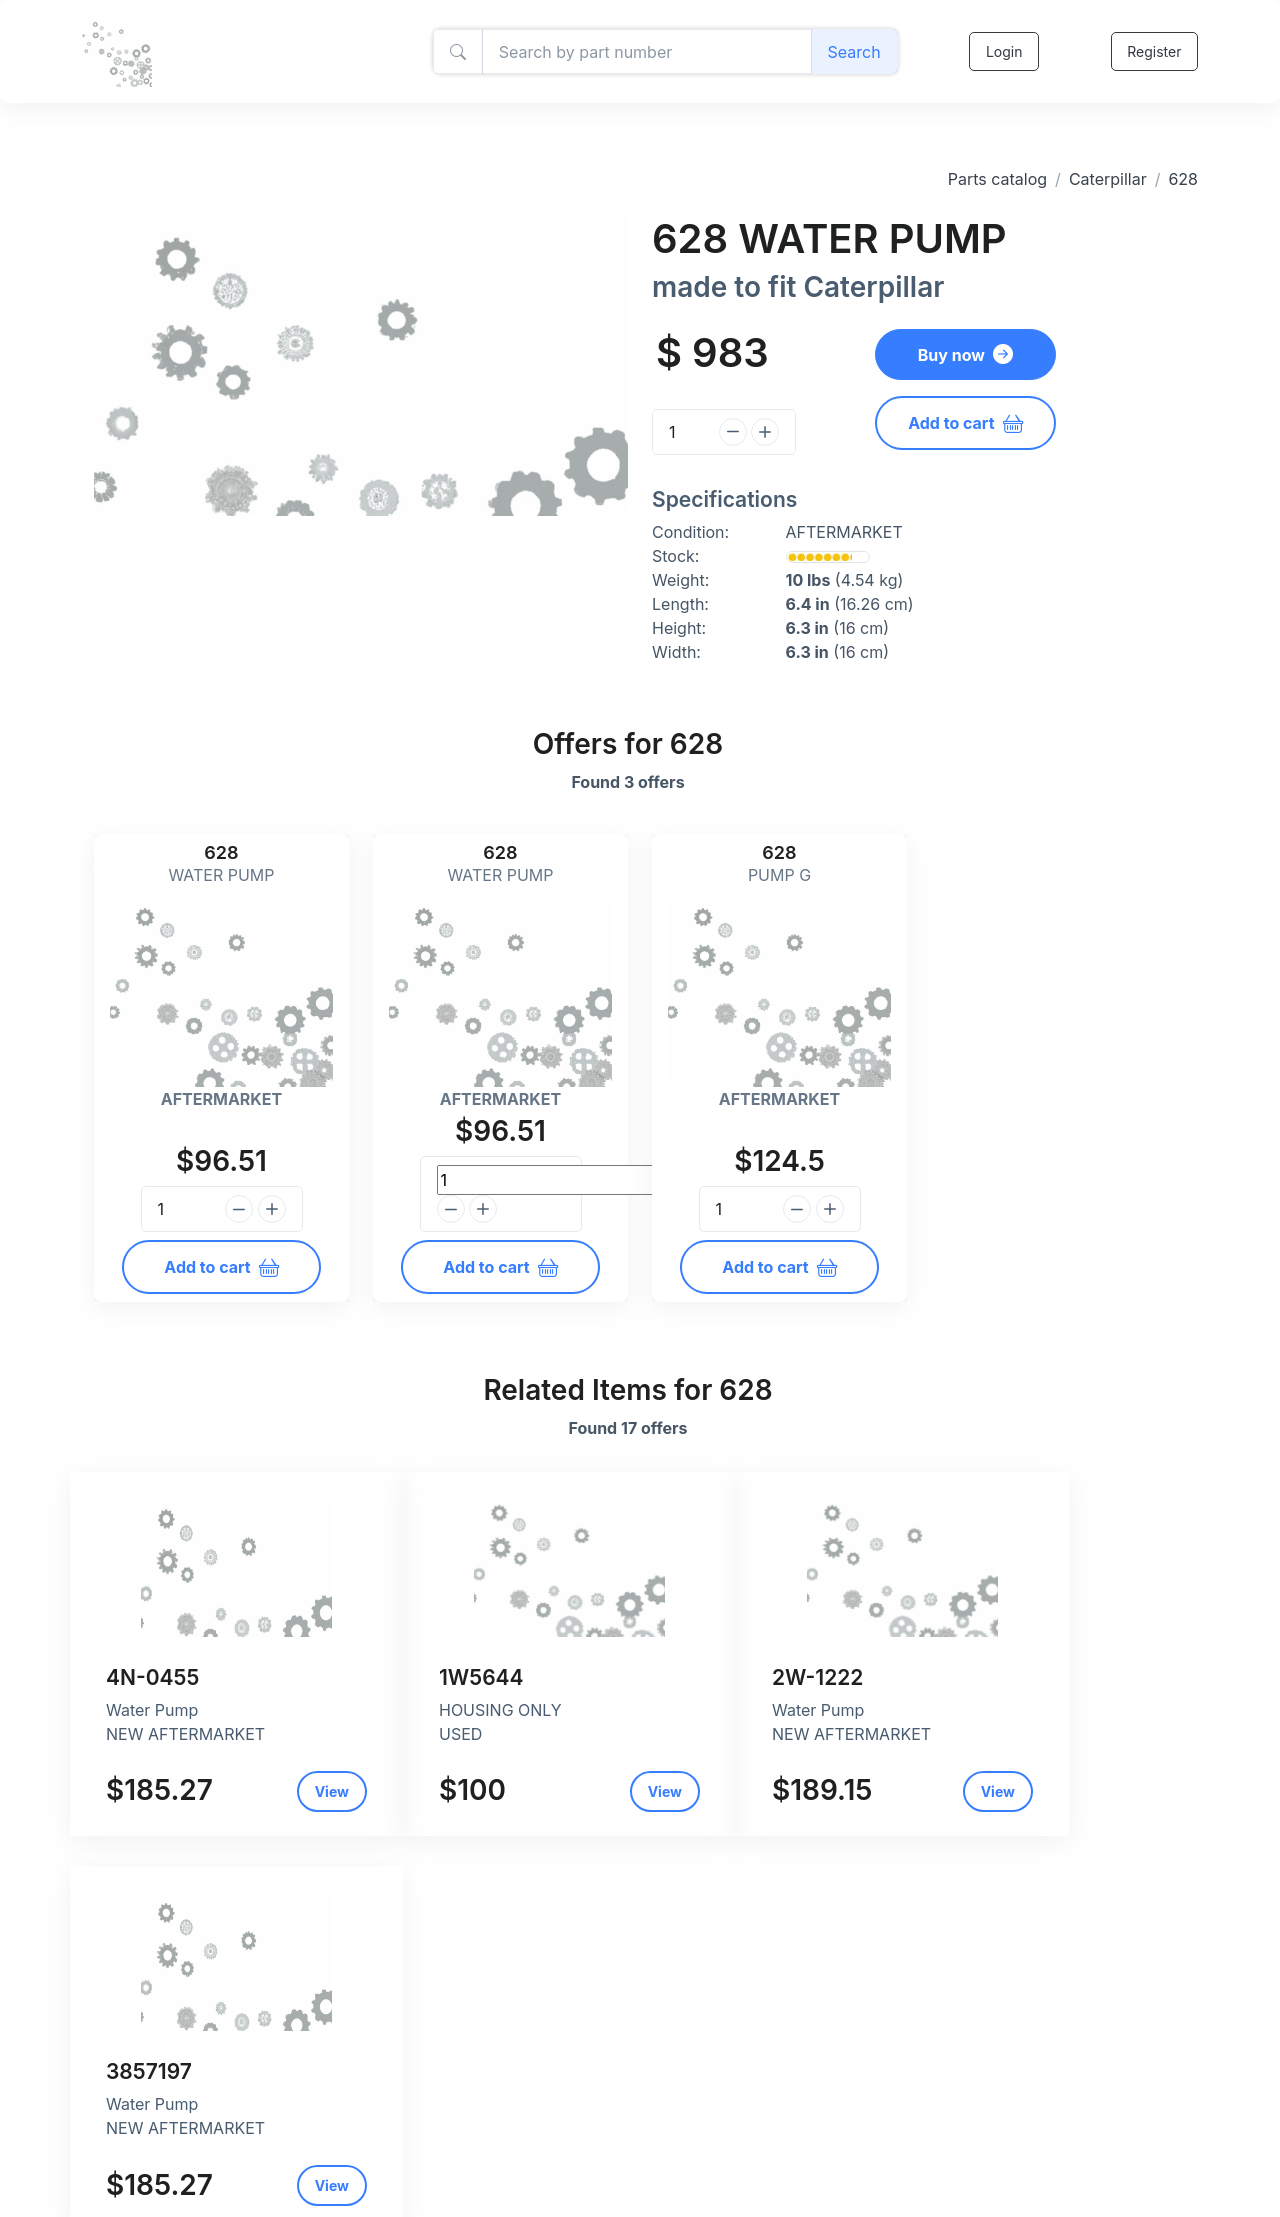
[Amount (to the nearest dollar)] (646, 52)
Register (1154, 51)
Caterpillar (1108, 179)
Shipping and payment (536, 2164)
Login (1003, 51)
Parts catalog (997, 179)
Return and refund (522, 2185)
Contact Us (499, 2206)
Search (853, 52)
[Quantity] (682, 432)
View (284, 1791)
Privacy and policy (522, 2143)
